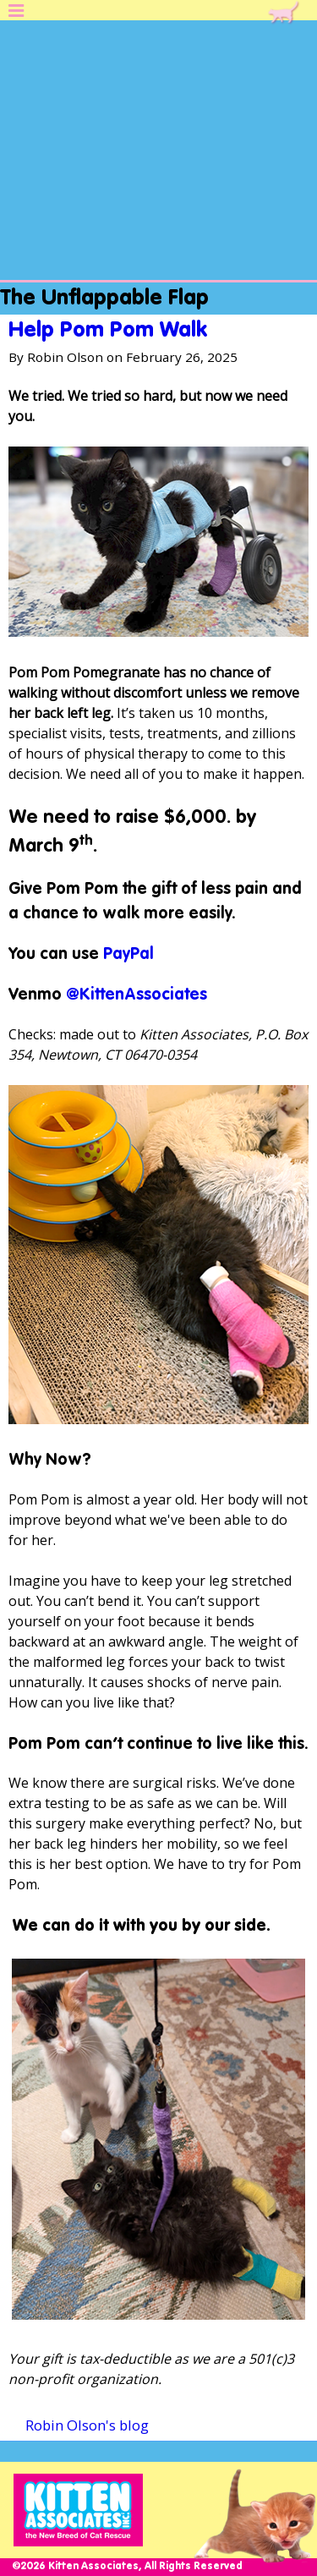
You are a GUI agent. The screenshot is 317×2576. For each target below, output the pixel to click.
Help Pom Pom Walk (107, 331)
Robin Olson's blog (87, 2425)
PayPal (128, 954)
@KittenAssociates (136, 995)
